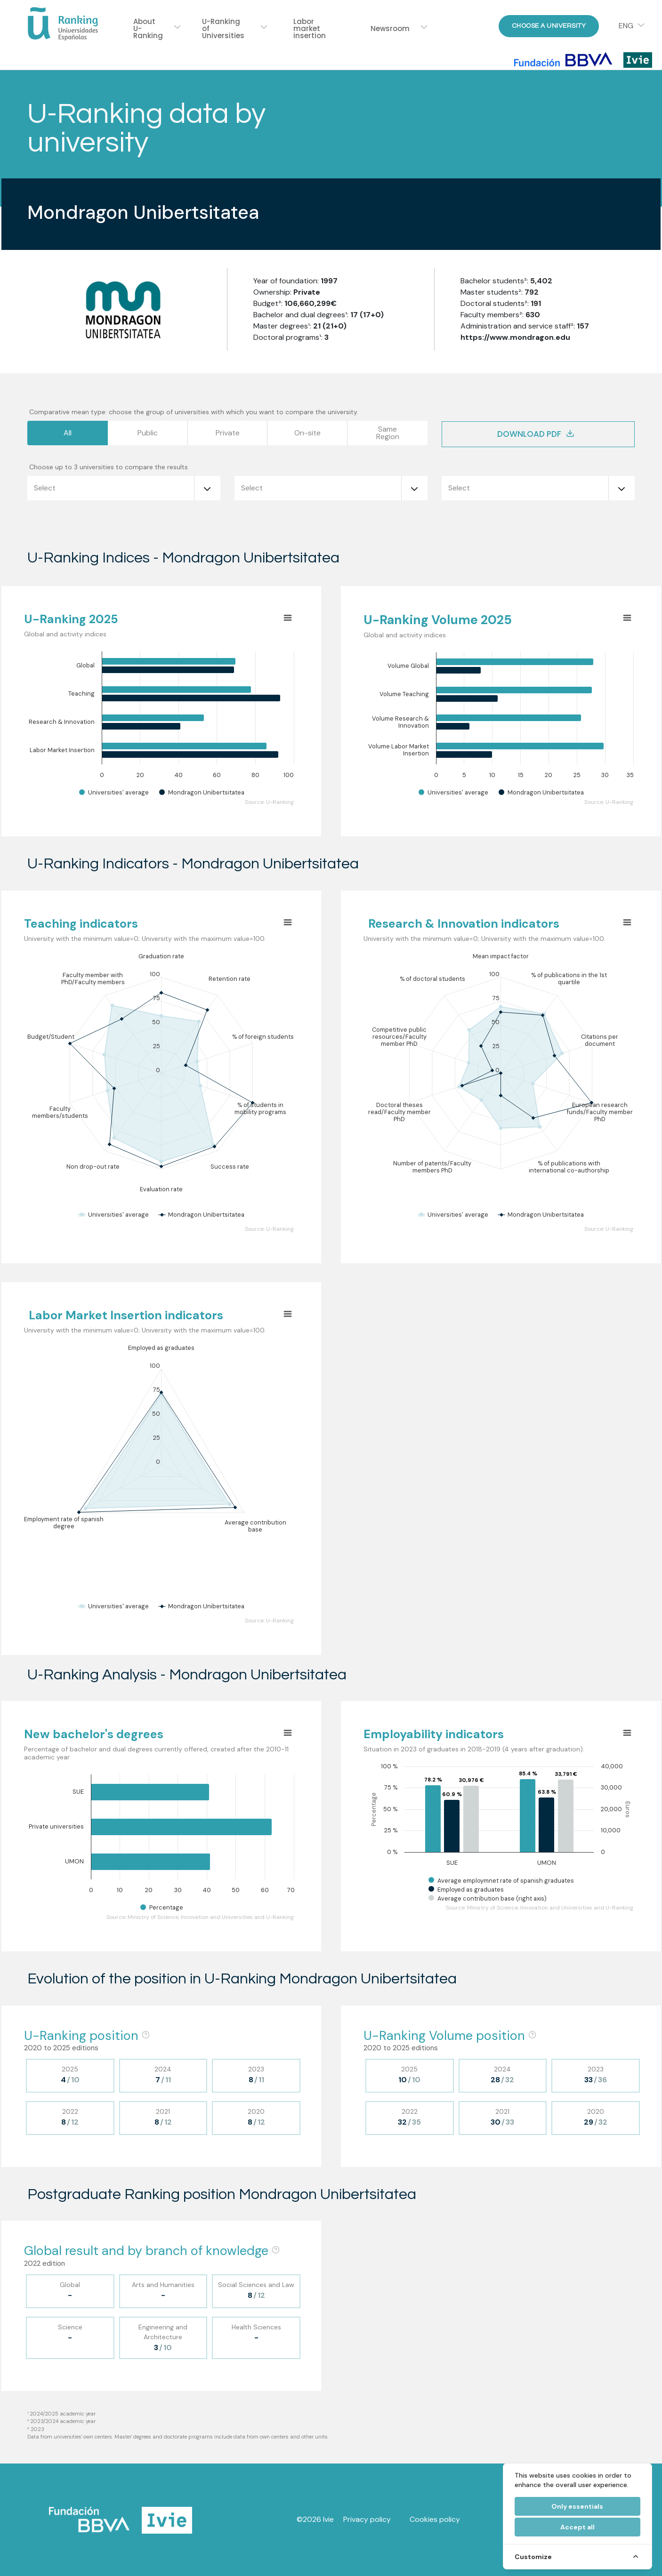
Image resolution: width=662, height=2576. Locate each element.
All (68, 433)
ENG (626, 26)
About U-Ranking (148, 28)
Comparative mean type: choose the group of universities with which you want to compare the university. (193, 412)
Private (228, 433)
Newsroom (390, 28)
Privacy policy (367, 2519)
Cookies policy (435, 2519)
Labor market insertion (309, 28)
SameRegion (387, 432)
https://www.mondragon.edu (515, 337)
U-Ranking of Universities (223, 28)
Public (147, 433)
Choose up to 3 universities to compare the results (108, 467)
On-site (307, 433)
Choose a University (549, 26)
